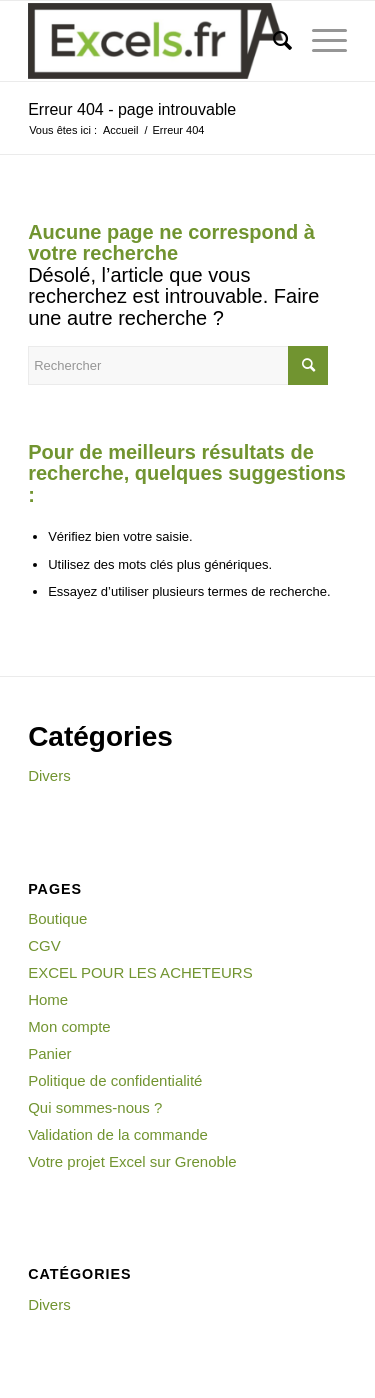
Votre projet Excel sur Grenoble (132, 1161)
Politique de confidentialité (115, 1080)
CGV (44, 945)
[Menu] (319, 41)
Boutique (57, 918)
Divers (49, 775)
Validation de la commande (118, 1134)
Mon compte (69, 1026)
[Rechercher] (272, 41)
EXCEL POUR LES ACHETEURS (140, 972)
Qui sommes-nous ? (95, 1107)
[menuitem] (272, 41)
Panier (49, 1053)
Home (48, 999)
